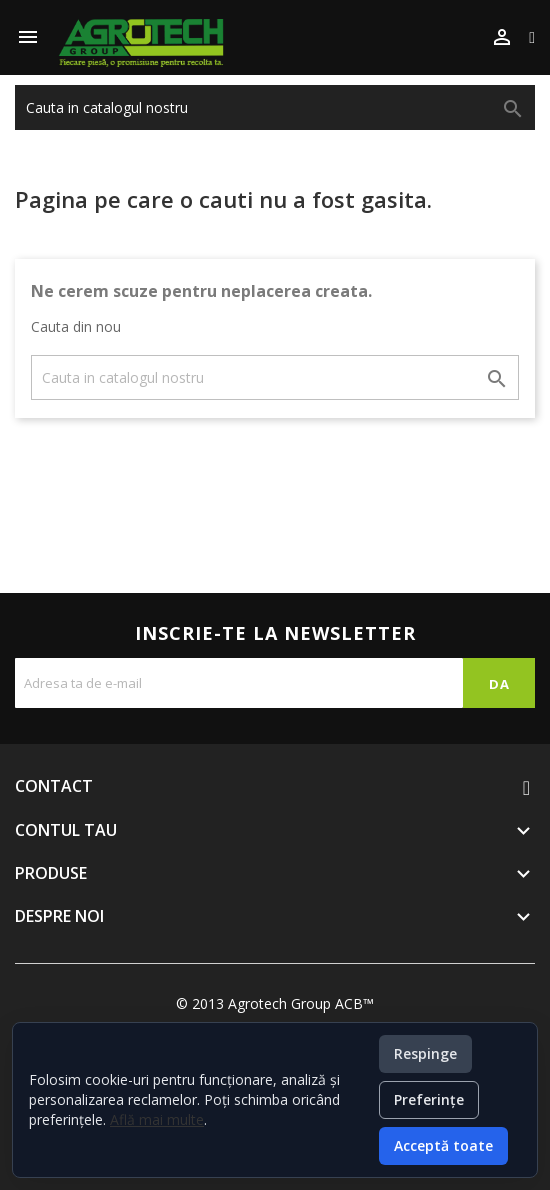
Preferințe (429, 1099)
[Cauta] (275, 107)
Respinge (425, 1053)
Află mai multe (157, 1119)
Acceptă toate (443, 1145)
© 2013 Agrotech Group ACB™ (275, 1003)
